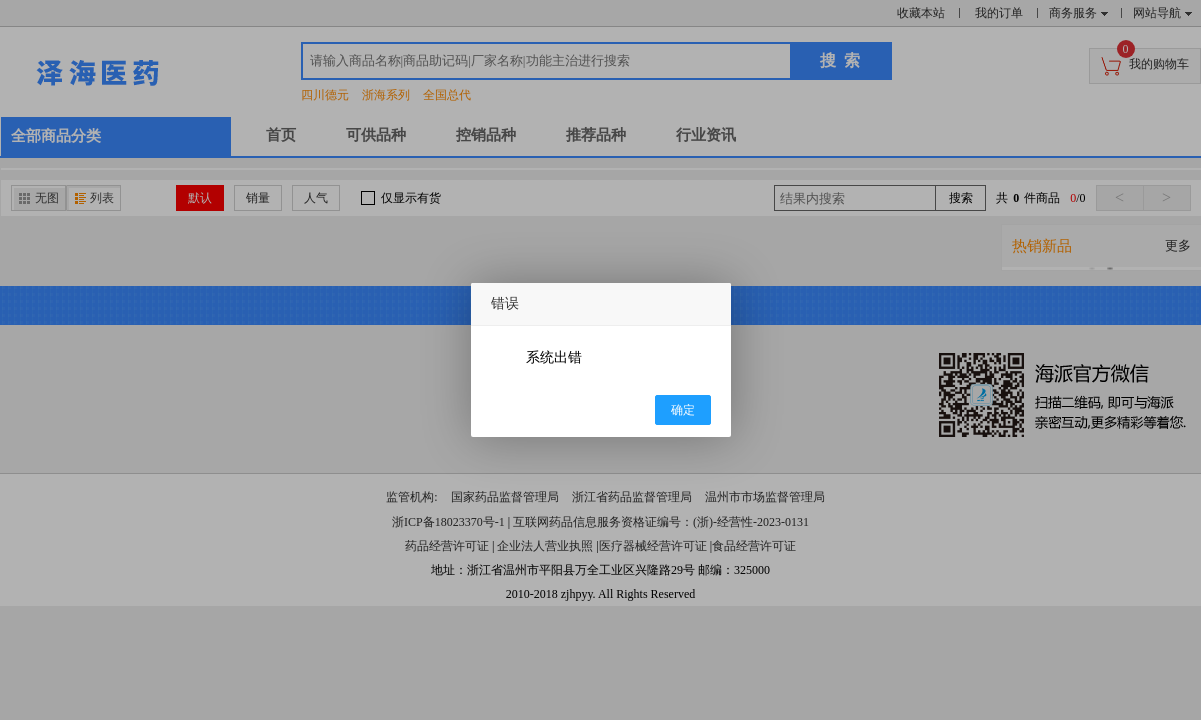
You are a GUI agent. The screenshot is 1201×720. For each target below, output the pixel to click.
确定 (683, 410)
